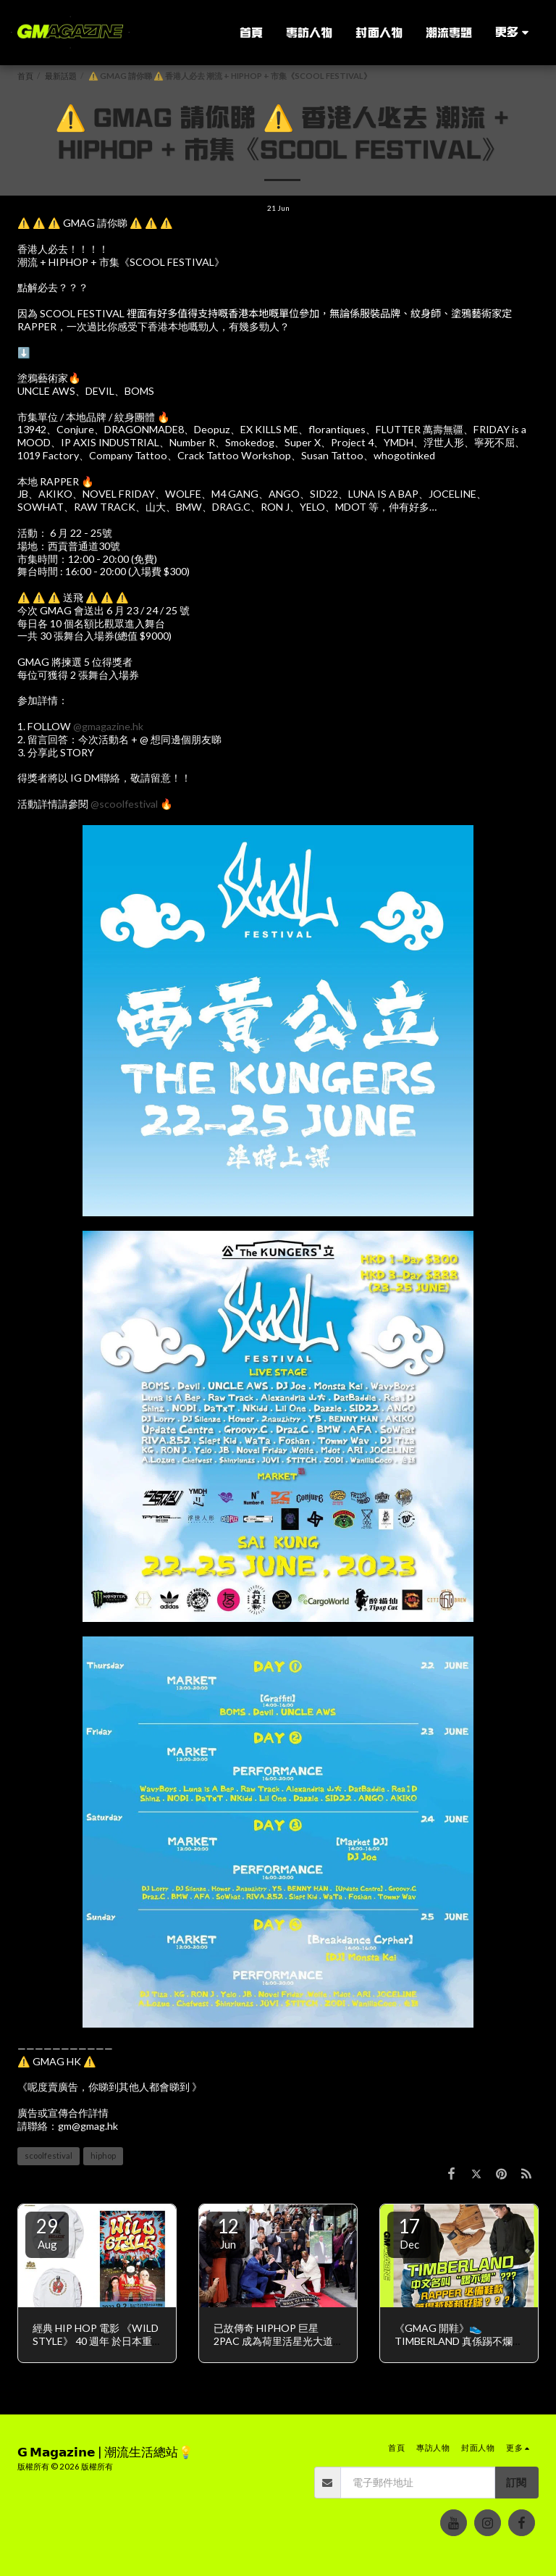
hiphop (103, 2155)
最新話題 (61, 75)
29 (47, 2233)
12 (228, 2233)
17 (409, 2233)
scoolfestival (48, 2155)
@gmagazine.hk (108, 726)
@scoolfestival (124, 804)
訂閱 (516, 2482)
